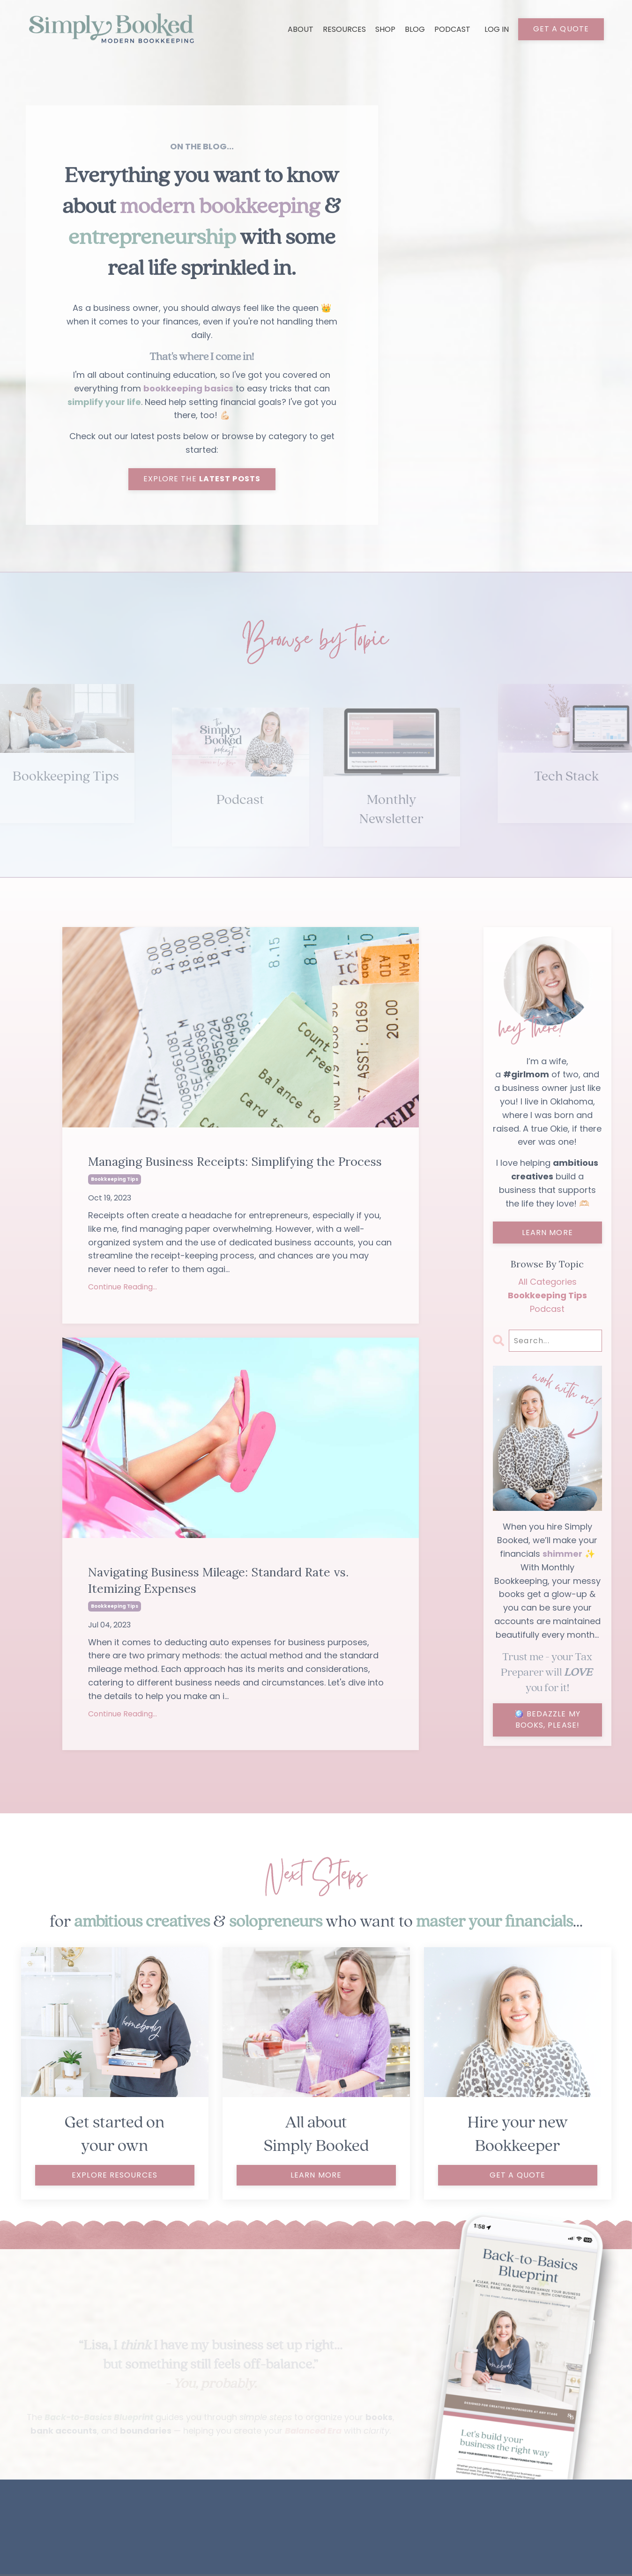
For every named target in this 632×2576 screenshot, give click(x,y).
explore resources (114, 2177)
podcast (547, 1310)
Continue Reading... (122, 1288)
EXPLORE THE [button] (201, 479)
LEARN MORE (547, 1234)
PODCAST (452, 29)
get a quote (517, 2177)
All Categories (547, 1283)
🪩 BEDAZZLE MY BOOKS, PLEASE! (547, 1721)
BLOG (415, 29)
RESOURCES (344, 29)
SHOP (385, 29)
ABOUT (300, 29)
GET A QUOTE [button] (561, 28)
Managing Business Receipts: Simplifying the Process (238, 1162)
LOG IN (496, 29)
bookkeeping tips (114, 1181)
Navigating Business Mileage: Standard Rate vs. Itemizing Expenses (222, 1582)
